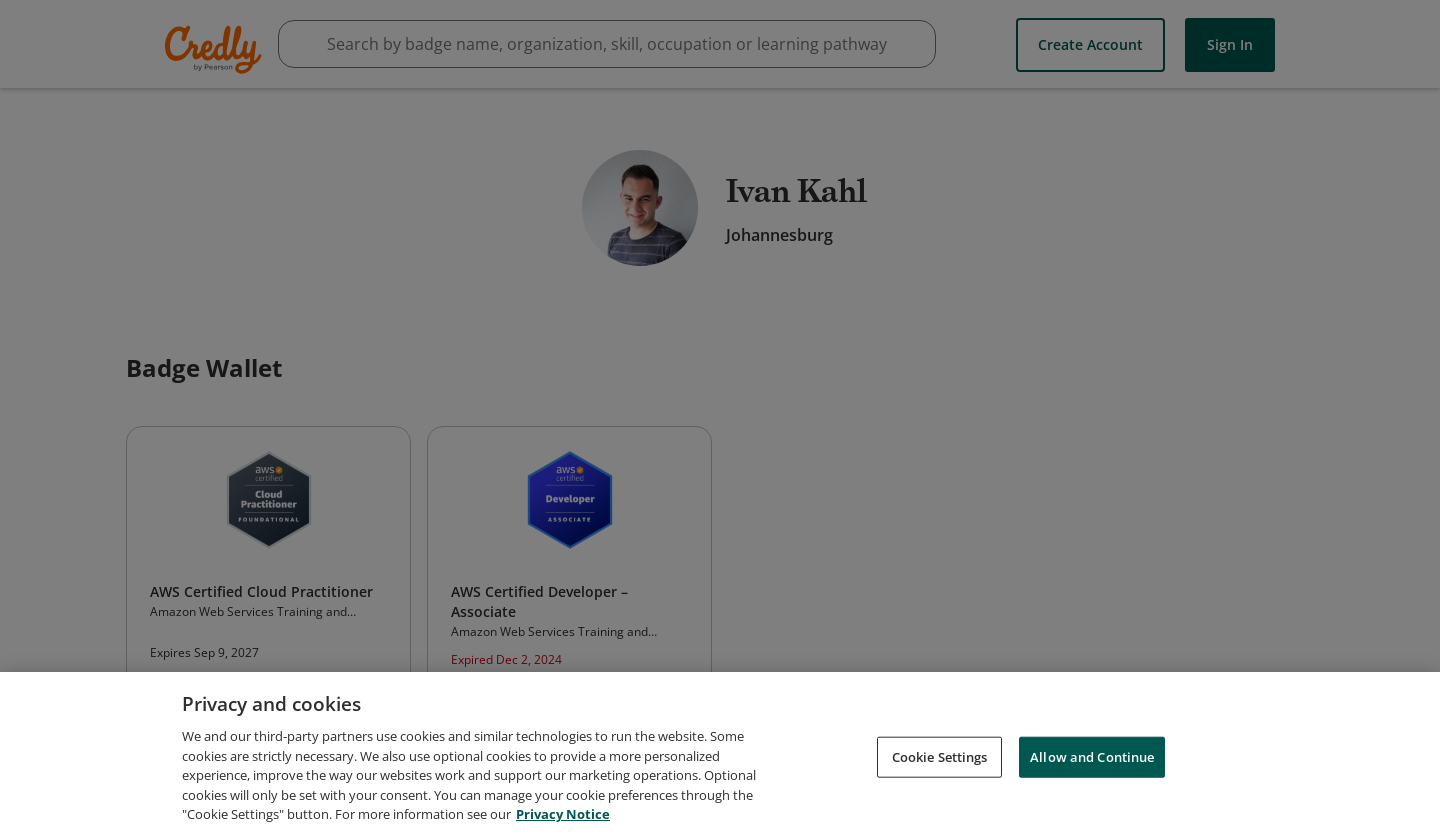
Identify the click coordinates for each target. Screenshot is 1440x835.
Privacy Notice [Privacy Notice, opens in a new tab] (563, 816)
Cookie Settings (940, 758)
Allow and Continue (1092, 758)
